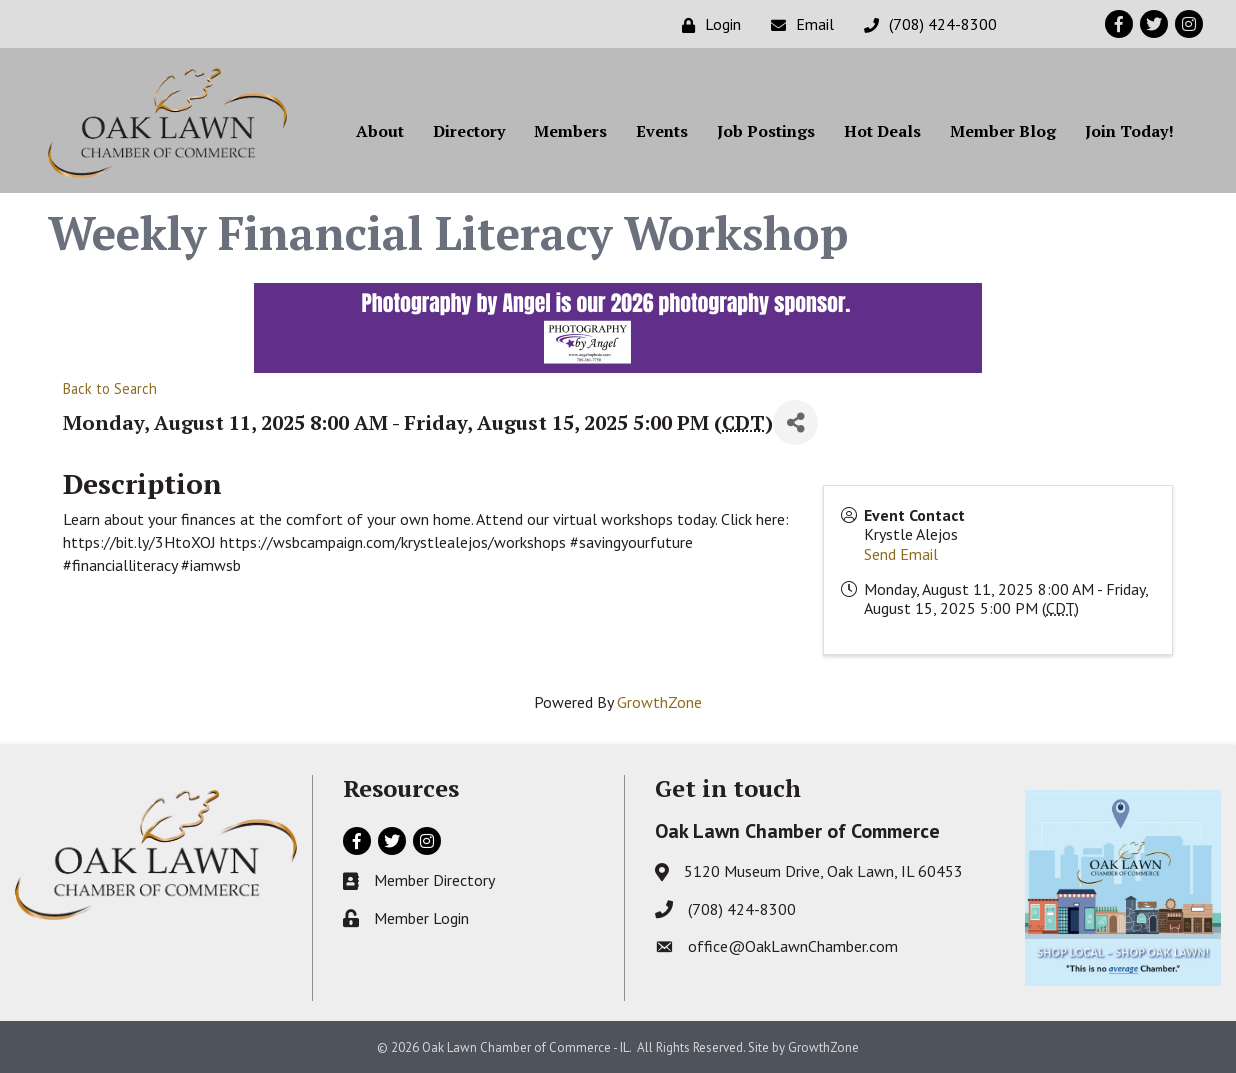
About (380, 131)
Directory (469, 131)
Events (662, 131)
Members (570, 131)
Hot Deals (882, 131)
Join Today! (1129, 131)
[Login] (706, 24)
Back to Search (110, 388)
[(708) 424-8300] (925, 24)
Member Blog (1003, 131)
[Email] (797, 24)
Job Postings (766, 131)
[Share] (795, 422)
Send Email (901, 554)
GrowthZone (659, 702)
